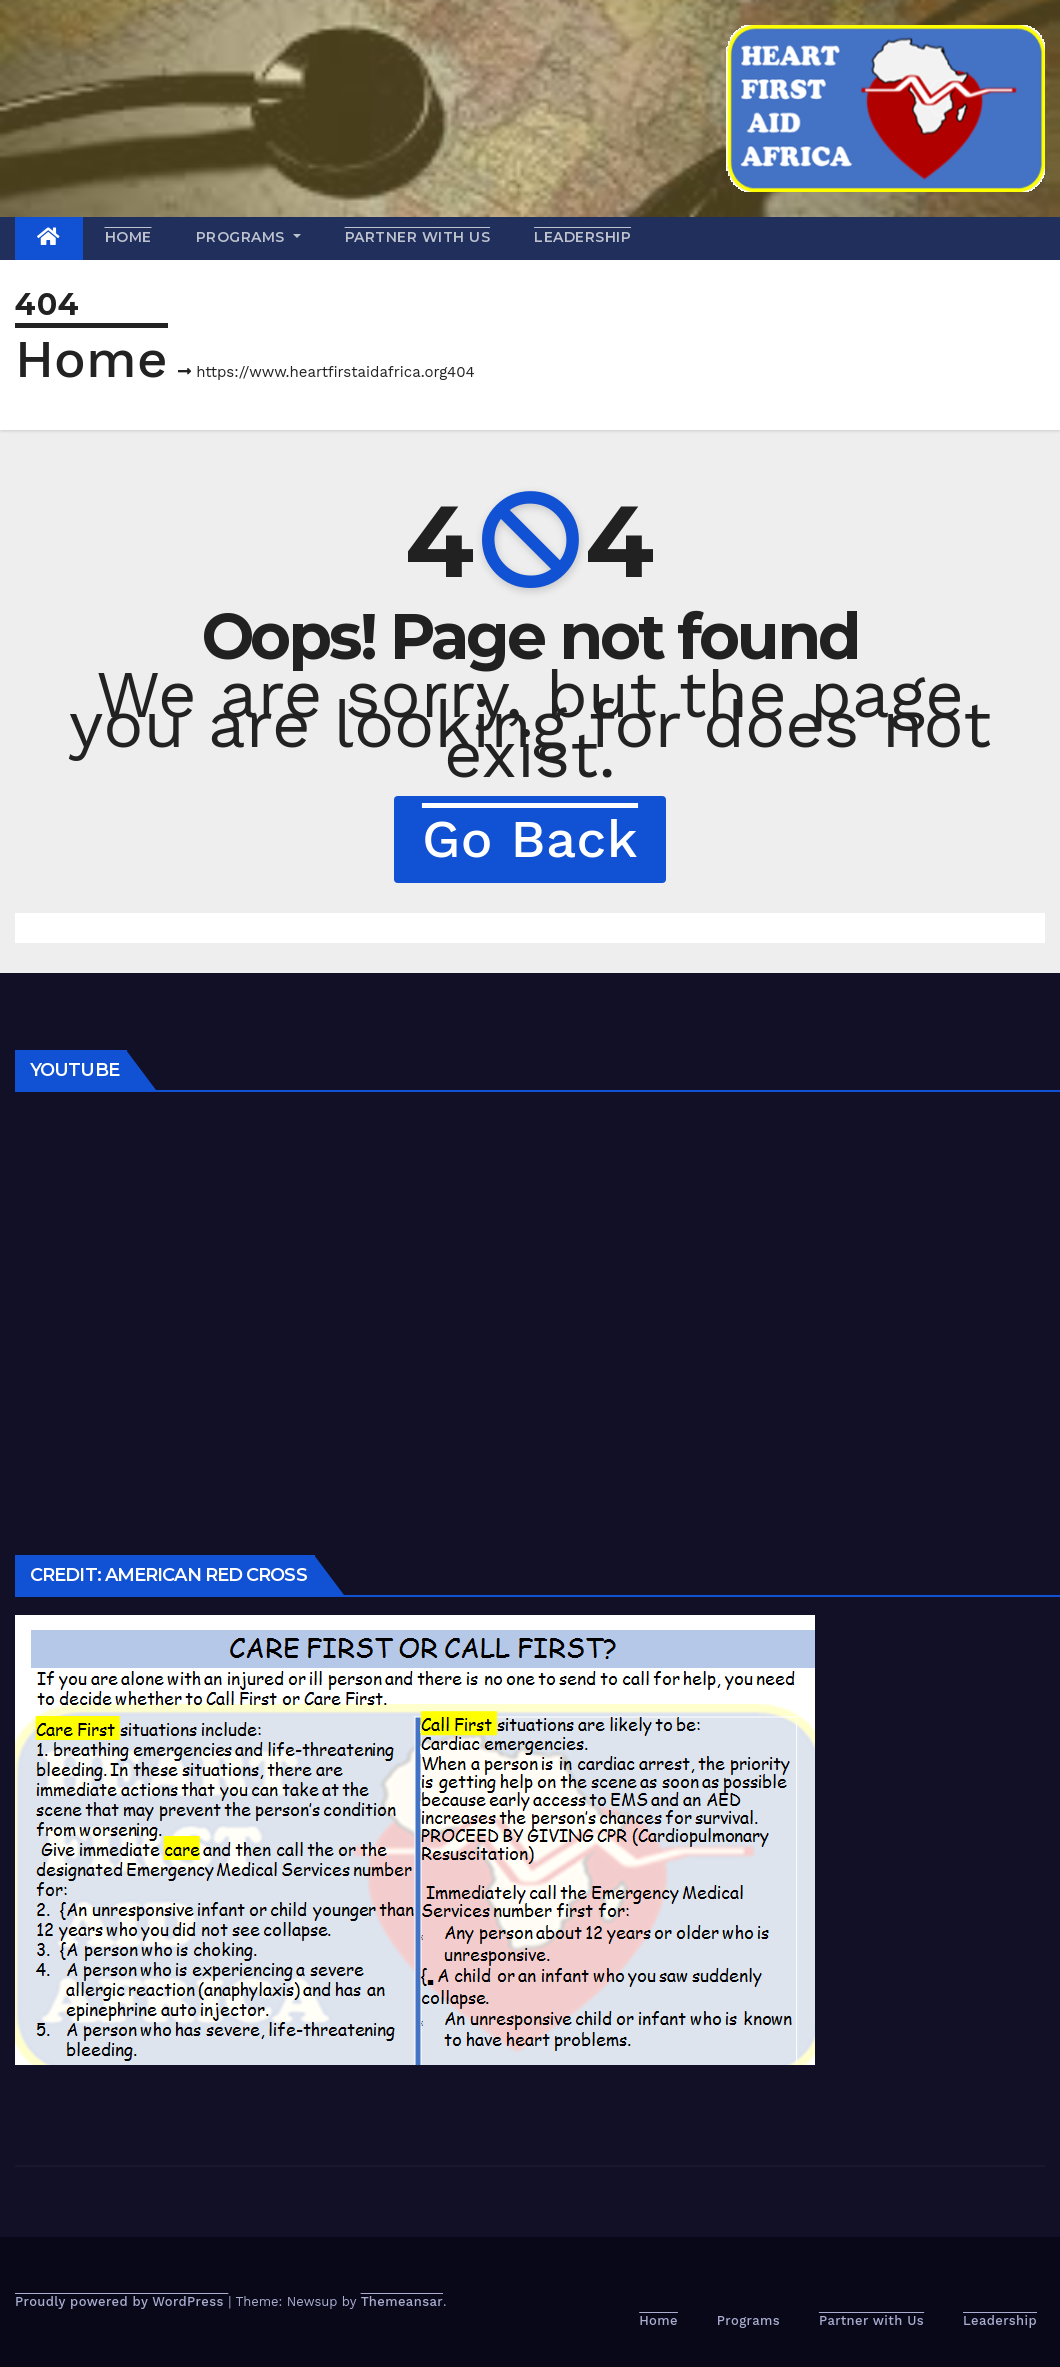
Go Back (530, 839)
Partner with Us (418, 237)
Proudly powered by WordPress (121, 2301)
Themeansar (402, 2301)
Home (128, 237)
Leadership (582, 237)
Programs (248, 237)
